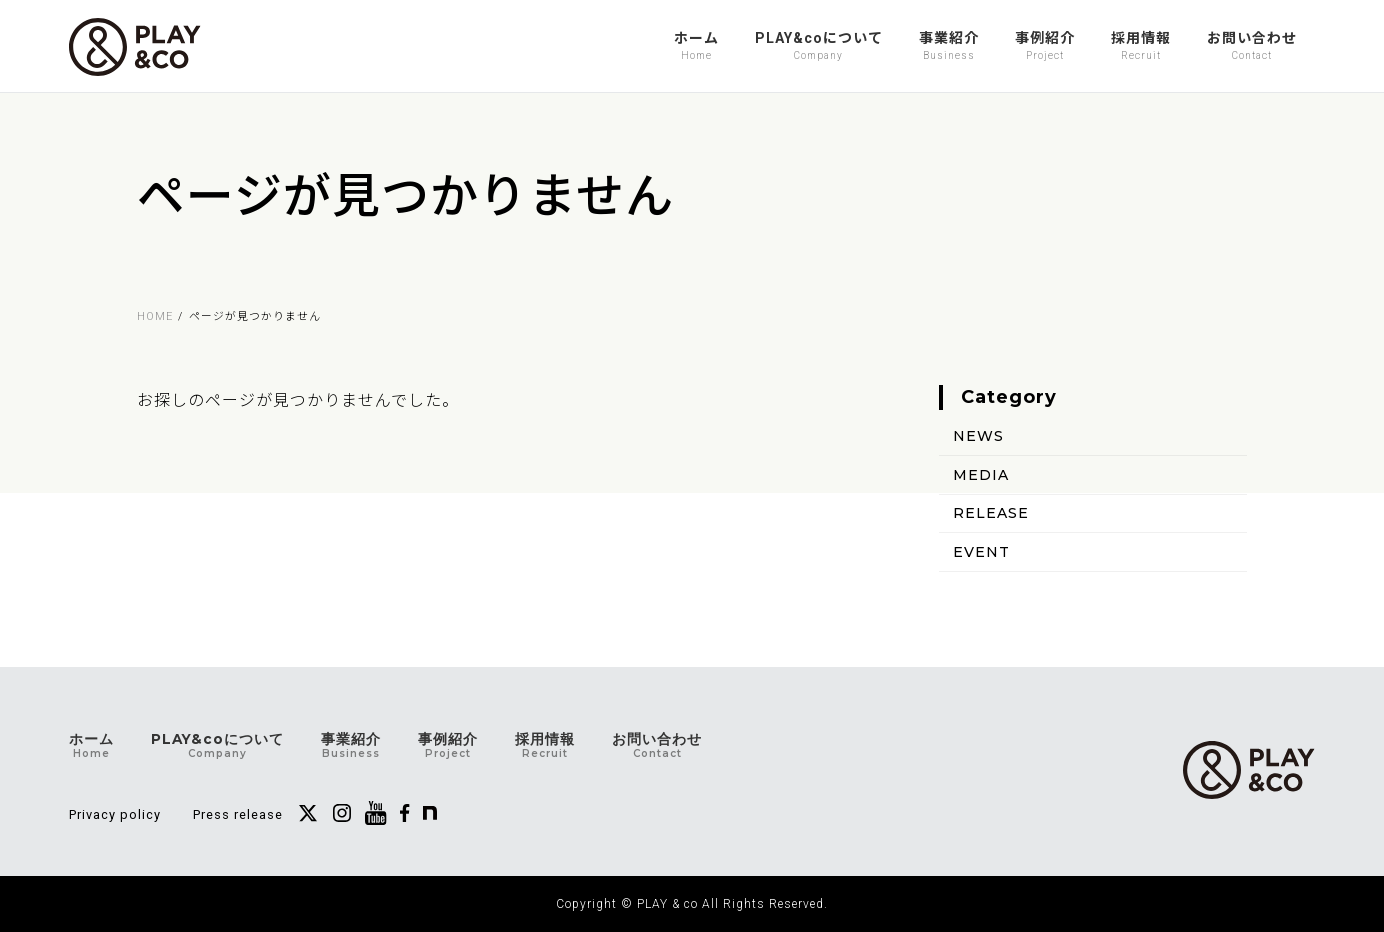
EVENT (981, 552)
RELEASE (991, 513)
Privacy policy (115, 814)
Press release (238, 814)
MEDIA (981, 474)
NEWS (978, 436)
